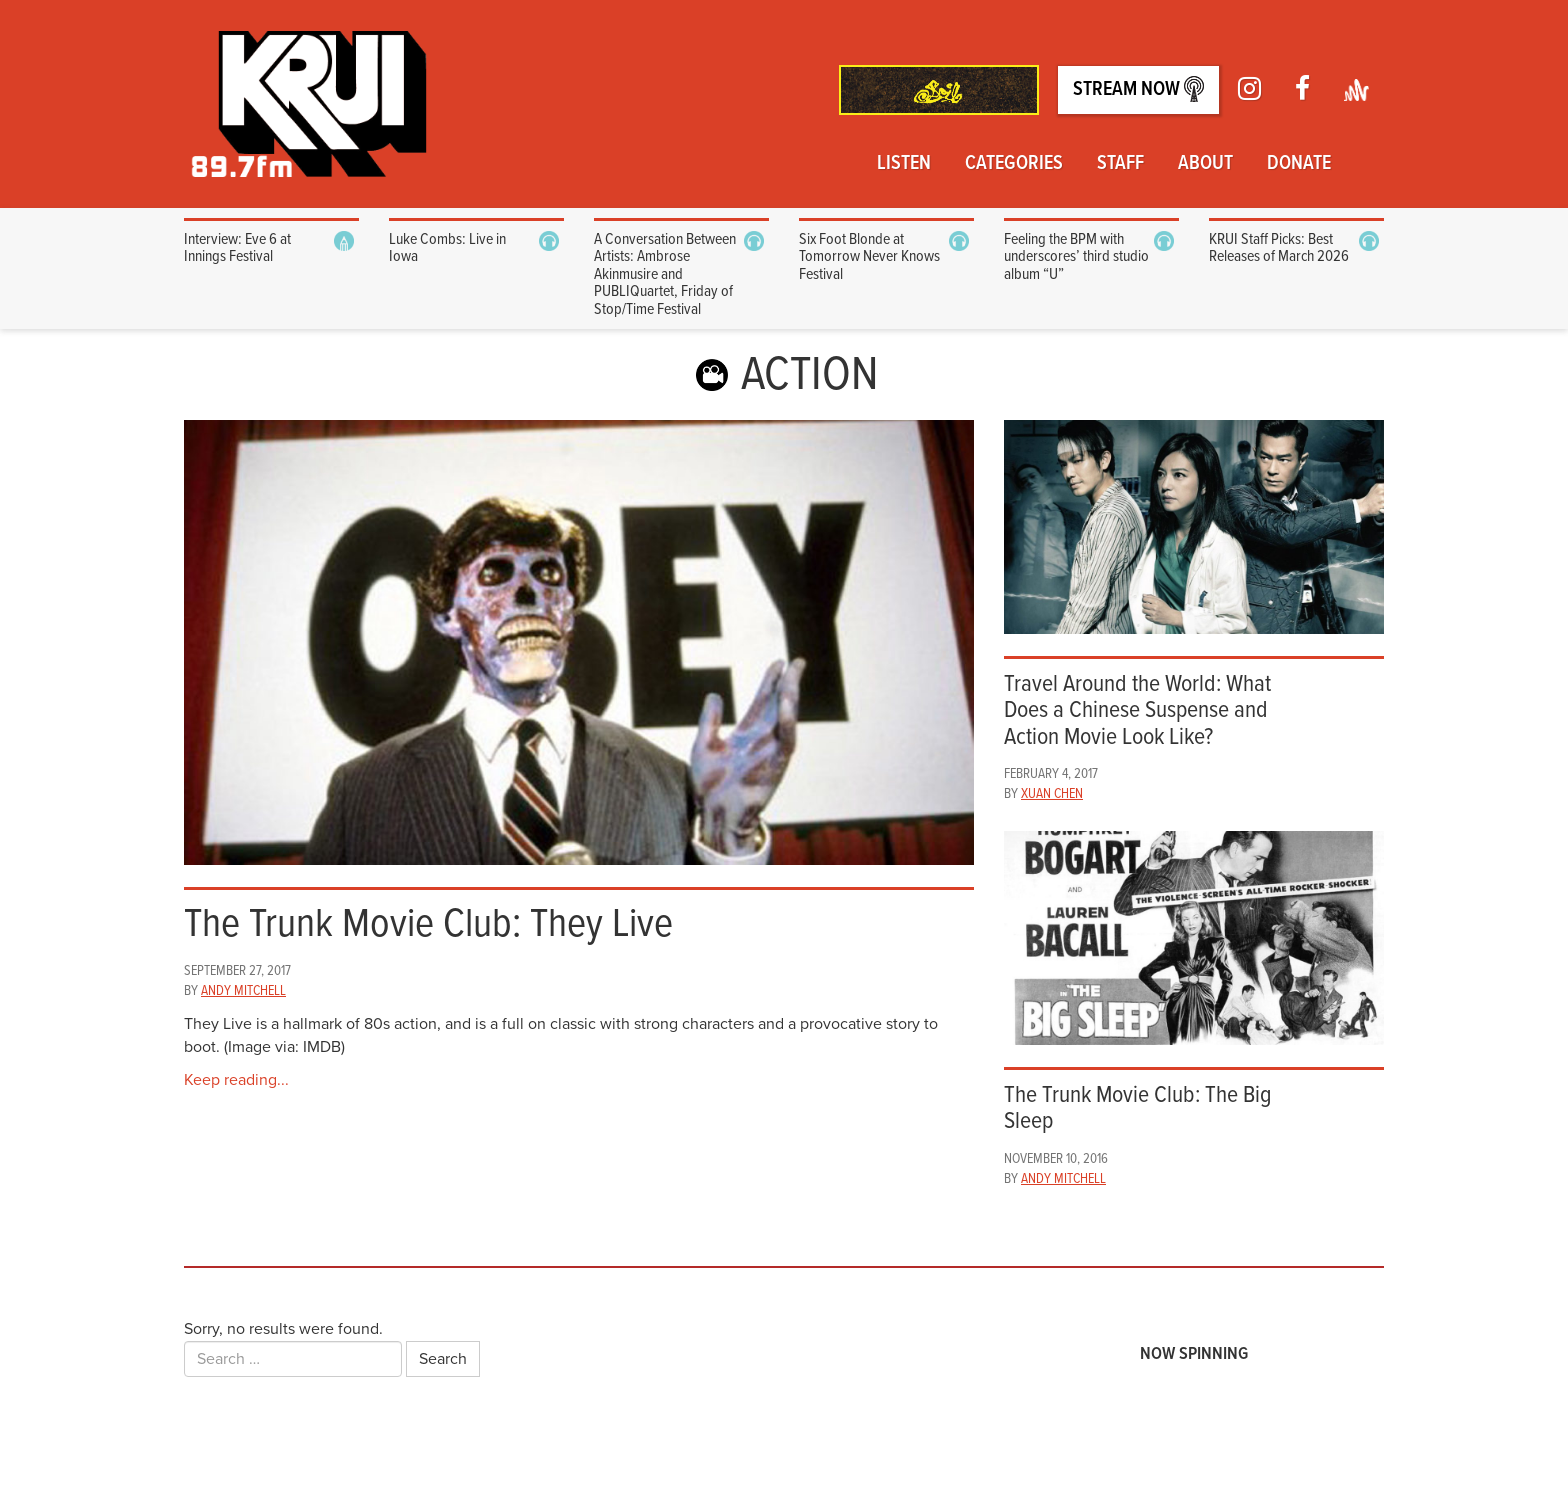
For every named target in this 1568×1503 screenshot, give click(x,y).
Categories (1014, 164)
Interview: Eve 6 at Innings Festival (237, 248)
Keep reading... (236, 1080)
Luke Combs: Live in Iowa (447, 248)
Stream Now (1138, 89)
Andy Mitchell (243, 991)
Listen (904, 164)
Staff (1120, 164)
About (1205, 164)
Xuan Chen (1052, 794)
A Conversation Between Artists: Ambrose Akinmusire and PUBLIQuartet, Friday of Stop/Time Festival (665, 274)
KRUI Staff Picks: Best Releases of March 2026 (1279, 248)
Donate (1299, 164)
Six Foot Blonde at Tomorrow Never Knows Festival (869, 257)
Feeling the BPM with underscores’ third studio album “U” (1076, 257)
